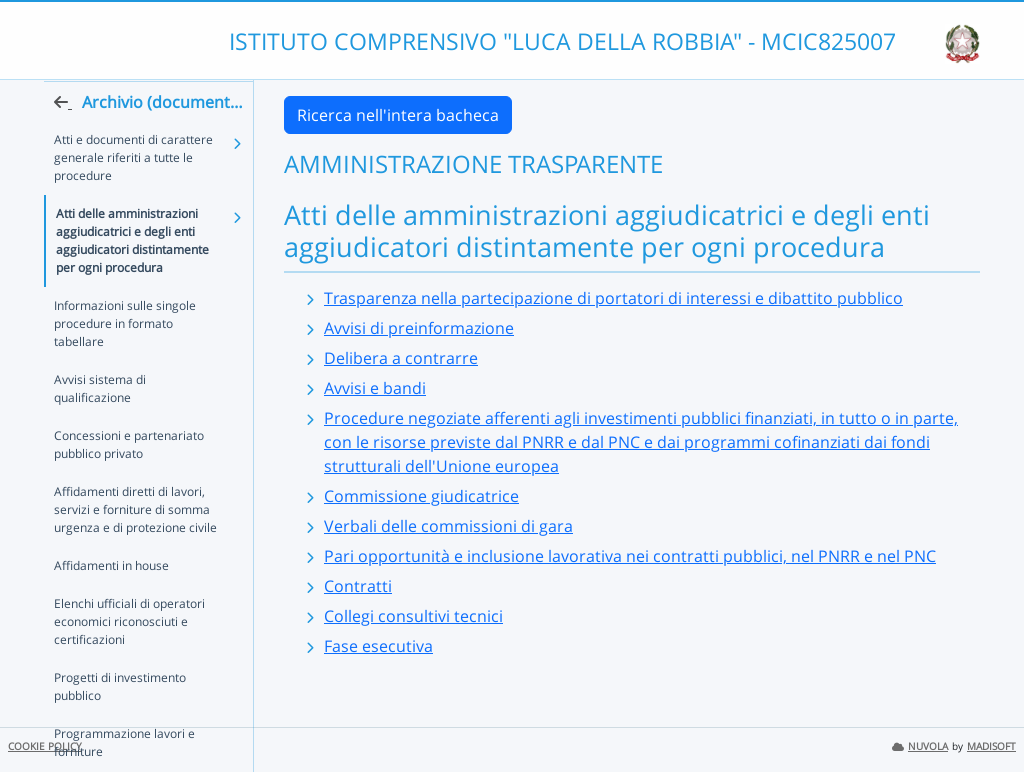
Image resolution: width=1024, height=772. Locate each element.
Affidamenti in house (111, 604)
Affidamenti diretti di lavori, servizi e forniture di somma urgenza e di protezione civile (135, 548)
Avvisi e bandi (375, 388)
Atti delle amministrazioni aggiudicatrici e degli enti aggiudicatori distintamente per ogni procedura (132, 279)
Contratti (358, 586)
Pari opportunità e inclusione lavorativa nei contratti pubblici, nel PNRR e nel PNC (630, 556)
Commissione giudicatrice (421, 496)
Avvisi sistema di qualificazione (100, 427)
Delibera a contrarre (401, 358)
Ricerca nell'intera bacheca (398, 115)
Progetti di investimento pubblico (120, 725)
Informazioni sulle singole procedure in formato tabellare (125, 362)
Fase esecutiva (378, 646)
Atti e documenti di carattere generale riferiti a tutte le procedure (133, 196)
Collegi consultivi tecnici (413, 616)
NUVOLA (920, 746)
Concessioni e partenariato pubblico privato (129, 483)
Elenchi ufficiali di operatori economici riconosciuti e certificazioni (129, 660)
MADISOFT (991, 746)
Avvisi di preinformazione (419, 328)
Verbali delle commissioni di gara (448, 526)
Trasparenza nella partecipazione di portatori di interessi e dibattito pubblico (613, 298)
